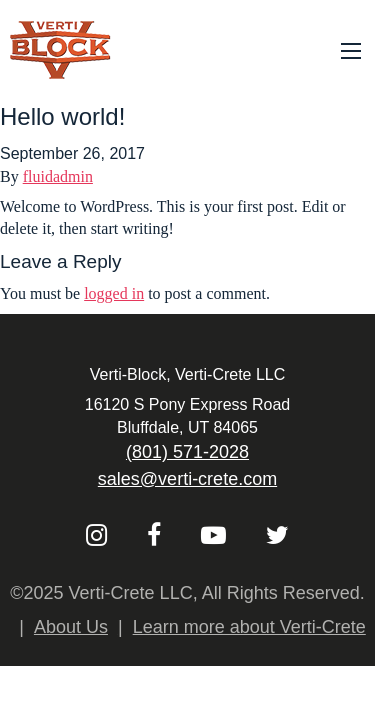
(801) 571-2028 (187, 452)
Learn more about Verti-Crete (249, 627)
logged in (114, 293)
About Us (71, 627)
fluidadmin (58, 176)
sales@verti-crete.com (187, 479)
